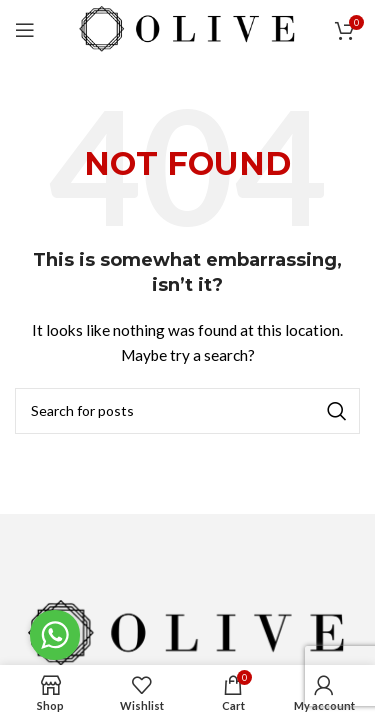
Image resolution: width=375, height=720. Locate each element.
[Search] (187, 411)
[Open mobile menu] (25, 30)
